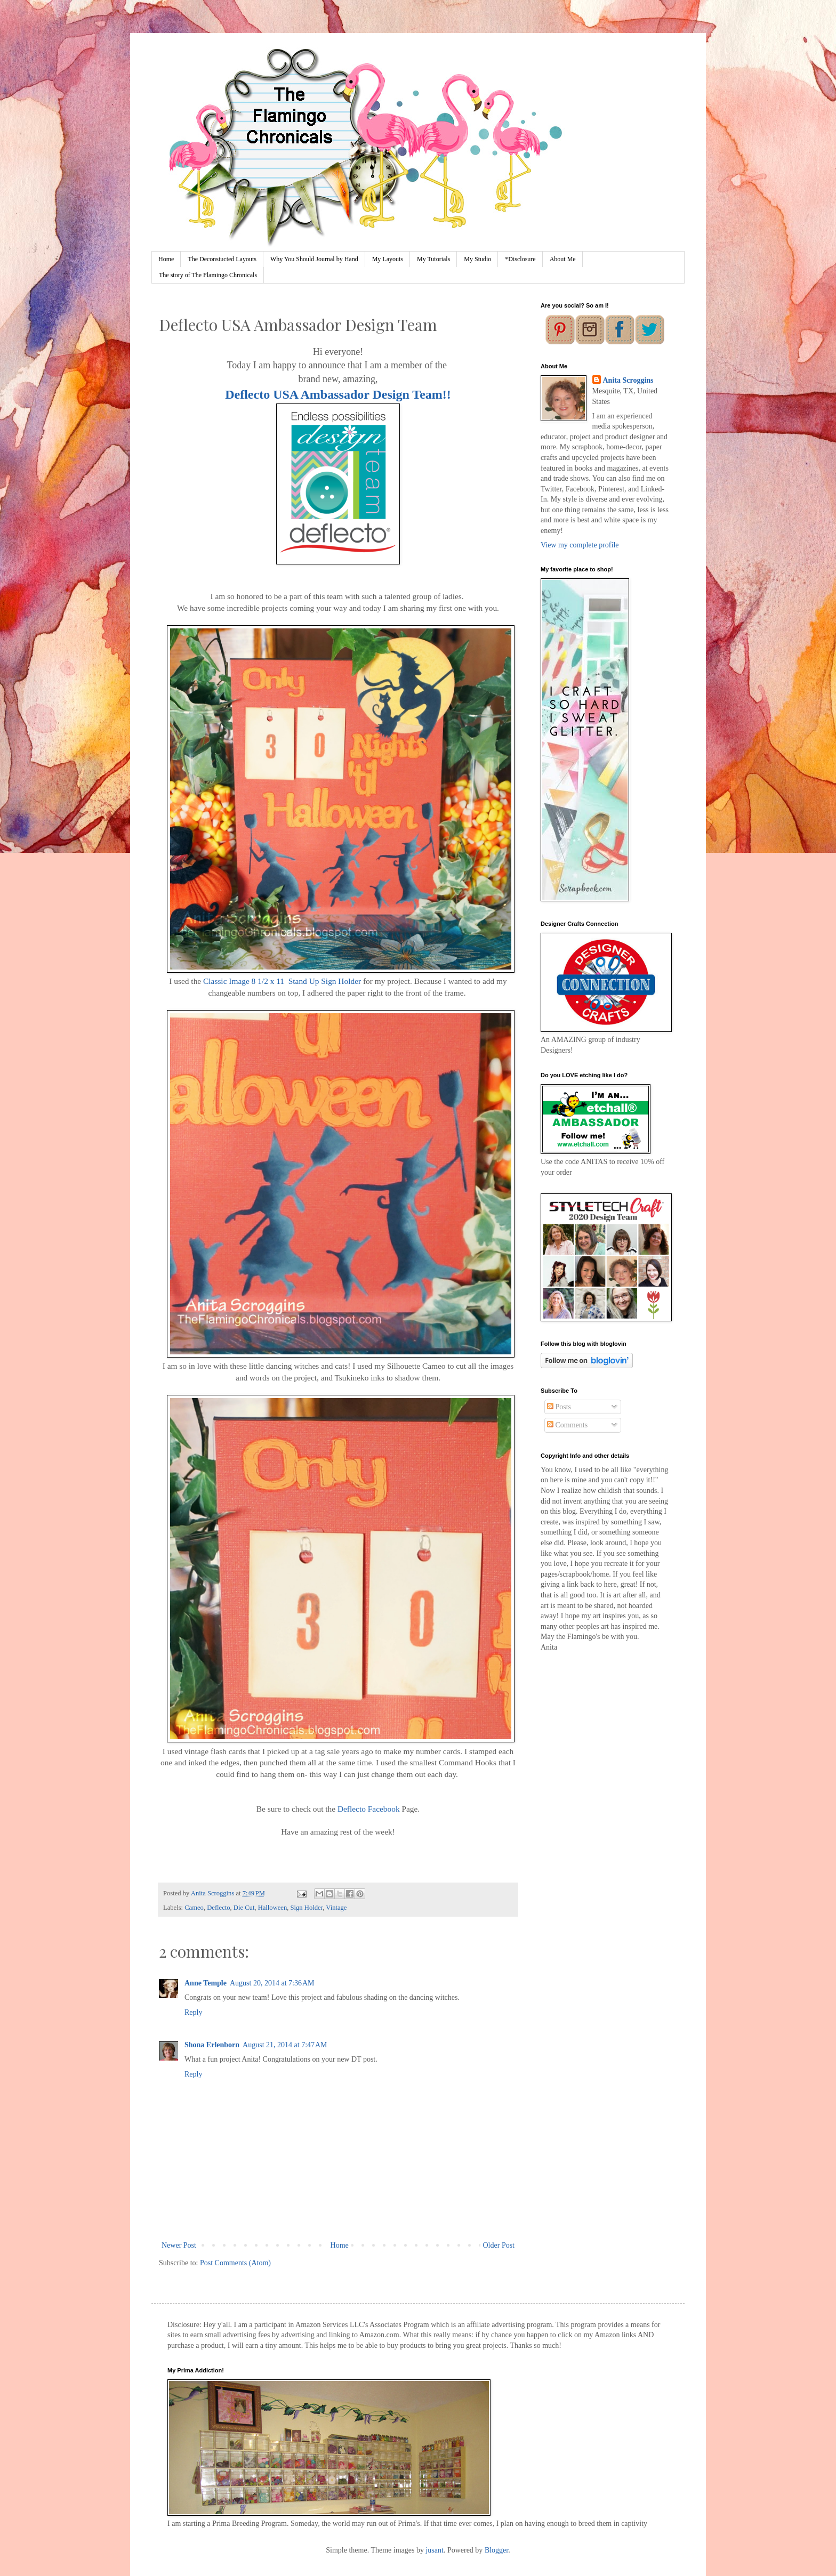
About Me (563, 259)
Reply (193, 2012)
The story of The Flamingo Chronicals (208, 275)
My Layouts (387, 259)
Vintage (336, 1907)
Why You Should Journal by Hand (314, 259)
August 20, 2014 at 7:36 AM (272, 1983)
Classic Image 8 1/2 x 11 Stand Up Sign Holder (282, 981)
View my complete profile (580, 545)
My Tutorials (433, 259)
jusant (434, 2550)
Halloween (272, 1907)
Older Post (499, 2245)
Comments (567, 1425)
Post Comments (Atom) (235, 2263)
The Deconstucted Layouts (222, 259)
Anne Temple (205, 1983)
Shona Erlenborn (211, 2045)
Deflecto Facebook (368, 1808)
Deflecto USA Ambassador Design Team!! (338, 394)
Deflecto (218, 1907)
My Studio (477, 259)
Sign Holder (307, 1907)
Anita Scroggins (628, 380)
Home (166, 259)
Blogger (496, 2550)
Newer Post (179, 2245)
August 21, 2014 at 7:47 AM (285, 2045)
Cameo (194, 1907)
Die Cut (244, 1907)
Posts (559, 1407)
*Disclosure (520, 259)
